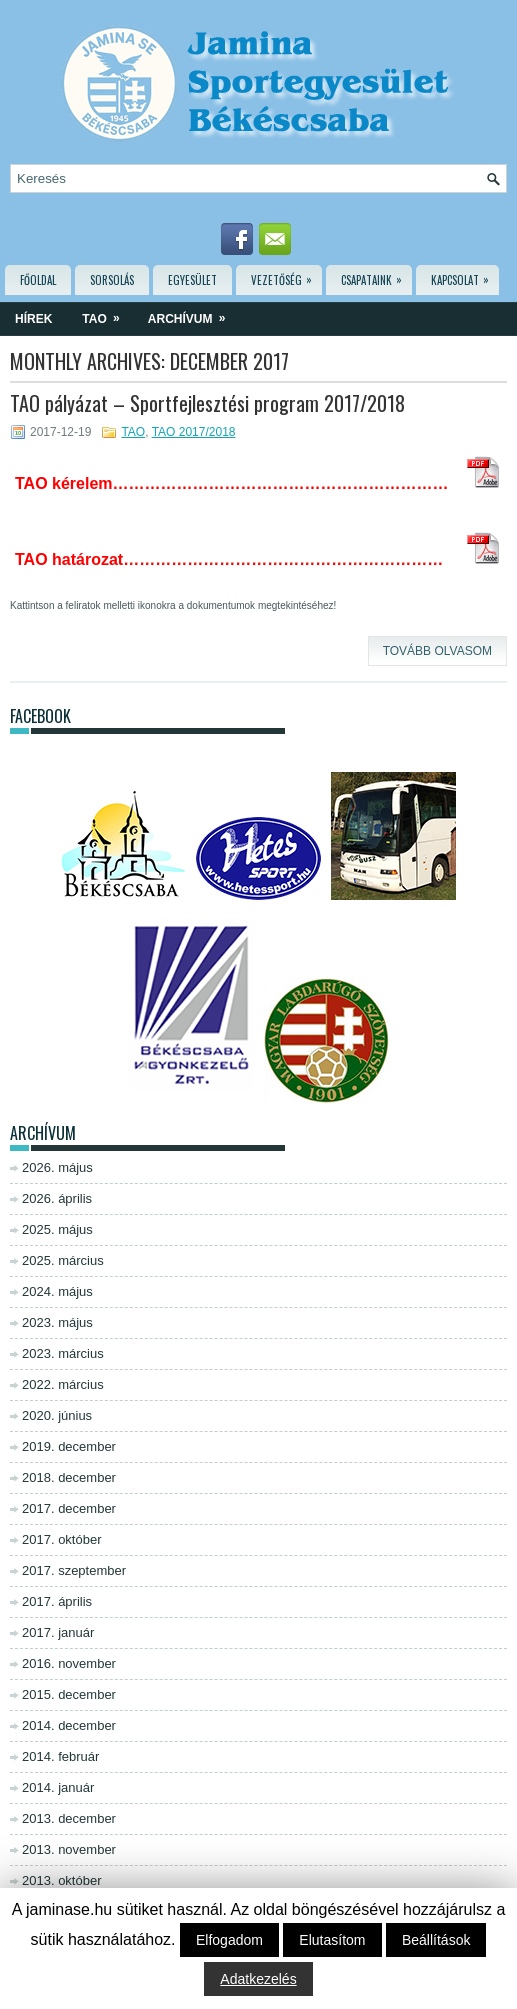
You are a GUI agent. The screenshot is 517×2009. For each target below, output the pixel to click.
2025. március (63, 1260)
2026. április (57, 1198)
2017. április (57, 1601)
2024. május (57, 1291)
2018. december (69, 1477)
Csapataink (376, 276)
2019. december (69, 1446)
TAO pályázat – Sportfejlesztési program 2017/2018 (207, 403)
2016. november (69, 1663)
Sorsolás (112, 280)
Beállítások (436, 1940)
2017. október (62, 1539)
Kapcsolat (465, 276)
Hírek (33, 319)
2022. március (63, 1384)
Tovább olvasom (437, 651)
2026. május (57, 1167)
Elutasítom (332, 1940)
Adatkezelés (258, 1979)
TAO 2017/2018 (194, 432)
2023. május (57, 1322)
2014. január (58, 1787)
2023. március (63, 1353)
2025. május (57, 1229)
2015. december (69, 1694)
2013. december (69, 1818)
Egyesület (192, 280)
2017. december (69, 1508)
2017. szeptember (74, 1570)
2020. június (57, 1415)
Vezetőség (286, 276)
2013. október (62, 1880)
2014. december (69, 1725)
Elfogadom (229, 1940)
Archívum (193, 314)
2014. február (60, 1756)
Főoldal (38, 280)
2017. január (58, 1632)
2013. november (69, 1849)
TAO (107, 314)
